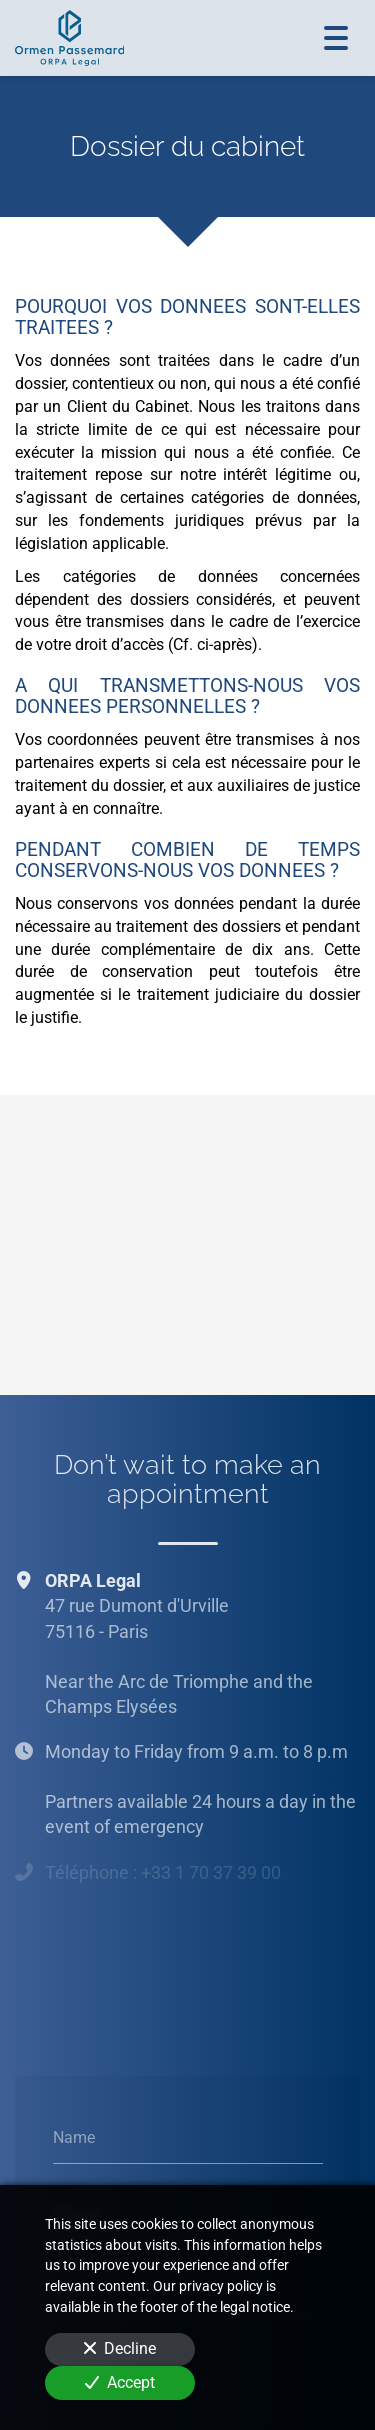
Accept (120, 2382)
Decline (120, 2348)
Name (74, 2137)
